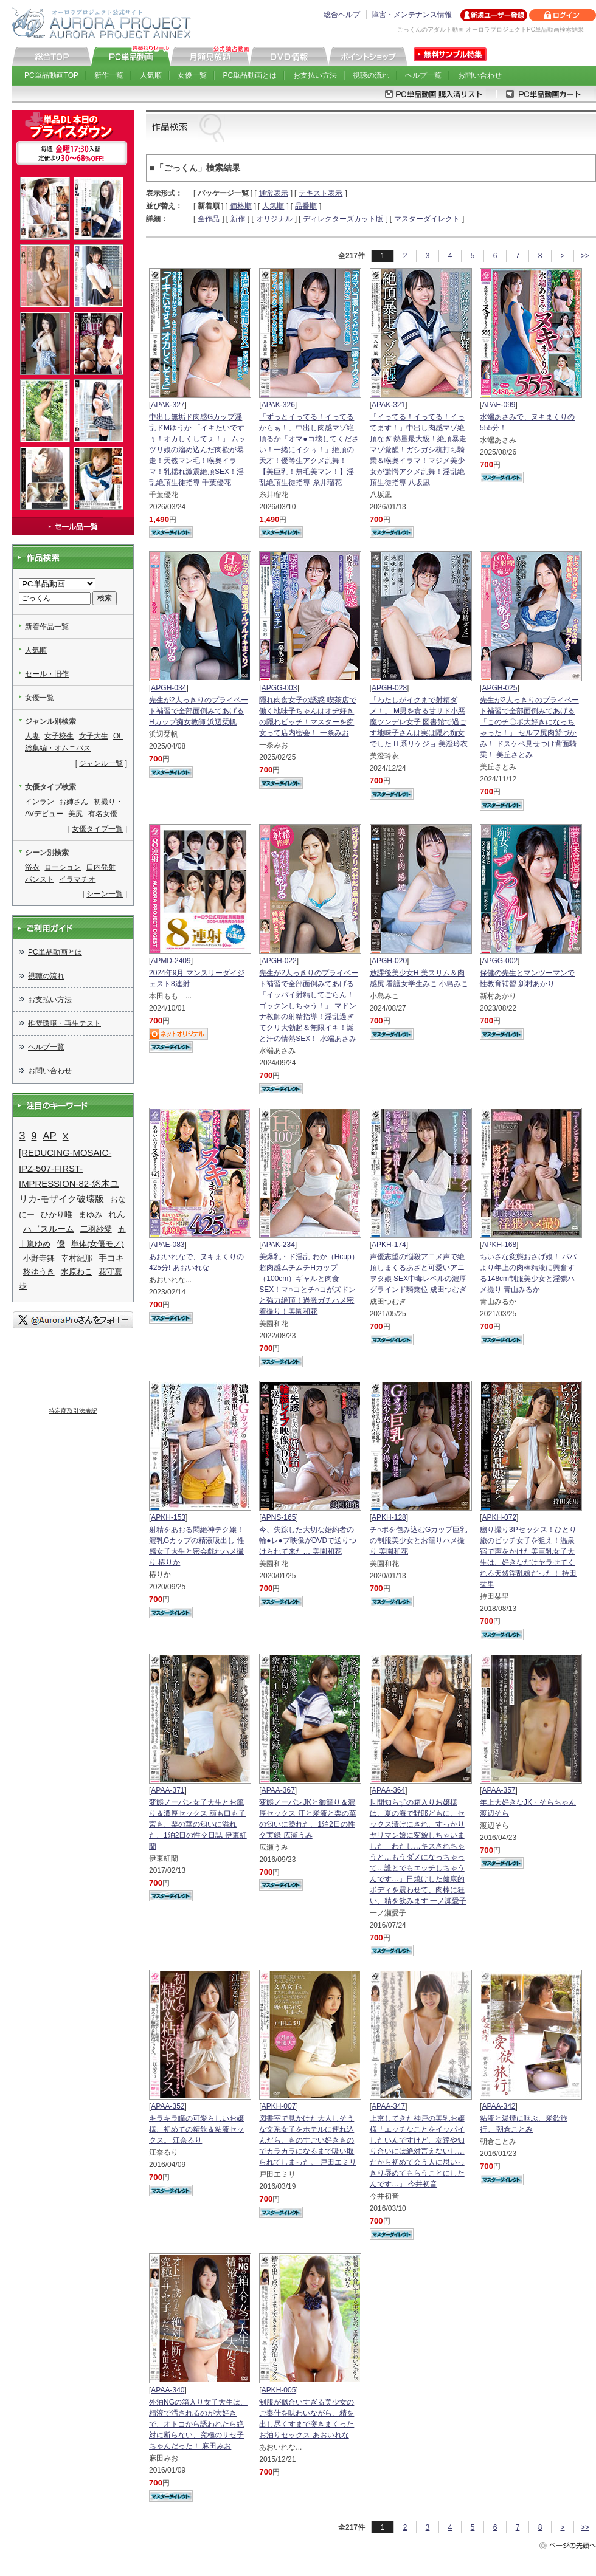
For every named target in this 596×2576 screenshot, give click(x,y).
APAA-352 (167, 2106)
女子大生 (93, 736)
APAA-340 (167, 2390)
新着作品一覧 (47, 626)
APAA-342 (498, 2106)
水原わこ (76, 1271)
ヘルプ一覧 (423, 75)
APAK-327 (167, 404)
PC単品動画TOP (51, 75)
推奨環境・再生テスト (64, 1023)
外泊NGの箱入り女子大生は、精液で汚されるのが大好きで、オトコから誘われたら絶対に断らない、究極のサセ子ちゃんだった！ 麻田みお (198, 2424)
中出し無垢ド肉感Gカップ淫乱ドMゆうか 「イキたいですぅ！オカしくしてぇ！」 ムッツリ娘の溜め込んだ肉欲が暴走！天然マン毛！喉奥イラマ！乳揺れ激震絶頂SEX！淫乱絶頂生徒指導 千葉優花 (197, 450)
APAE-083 (167, 1244)
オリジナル (274, 219)
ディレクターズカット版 (343, 219)
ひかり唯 (56, 1214)
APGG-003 (279, 688)
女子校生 (59, 736)
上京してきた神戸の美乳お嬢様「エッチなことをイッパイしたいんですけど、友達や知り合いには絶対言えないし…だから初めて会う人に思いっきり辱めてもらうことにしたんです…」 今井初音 (417, 2151)
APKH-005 (279, 2390)
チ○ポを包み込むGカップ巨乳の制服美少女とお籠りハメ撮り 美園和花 (419, 1540)
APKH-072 (499, 1517)
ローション (62, 867)
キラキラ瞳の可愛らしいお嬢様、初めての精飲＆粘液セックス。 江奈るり (196, 2129)
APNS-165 (279, 1517)
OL (118, 736)
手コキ (111, 1258)
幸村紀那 (76, 1258)
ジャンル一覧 (101, 763)
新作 (237, 219)
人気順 (151, 75)
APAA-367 (278, 1790)
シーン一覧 (104, 894)
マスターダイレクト (427, 219)
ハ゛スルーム (48, 1229)
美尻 (75, 813)
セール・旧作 (47, 674)
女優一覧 (192, 75)
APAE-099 (498, 404)
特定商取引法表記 (73, 1410)
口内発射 (101, 867)
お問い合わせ (480, 75)
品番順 (306, 206)
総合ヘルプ (342, 14)
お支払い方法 (315, 75)
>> (585, 256)
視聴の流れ (371, 75)
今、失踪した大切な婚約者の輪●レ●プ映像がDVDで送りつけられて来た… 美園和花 (307, 1540)
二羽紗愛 (96, 1229)
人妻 (32, 736)
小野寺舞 (39, 1258)
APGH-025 (499, 688)
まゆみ (90, 1214)
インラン (39, 801)
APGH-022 (279, 961)
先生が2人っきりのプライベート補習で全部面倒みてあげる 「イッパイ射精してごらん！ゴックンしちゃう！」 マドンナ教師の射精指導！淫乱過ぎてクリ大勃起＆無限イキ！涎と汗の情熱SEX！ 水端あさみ (308, 1006)
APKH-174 (389, 1244)
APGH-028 (389, 688)
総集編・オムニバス (58, 748)
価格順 (241, 206)
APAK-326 (278, 404)
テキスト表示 (320, 193)
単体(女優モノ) (97, 1243)
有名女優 (102, 813)
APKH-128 (389, 1517)
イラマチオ (77, 879)
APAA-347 (388, 2106)
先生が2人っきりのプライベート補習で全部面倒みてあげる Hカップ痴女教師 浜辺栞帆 (198, 711)
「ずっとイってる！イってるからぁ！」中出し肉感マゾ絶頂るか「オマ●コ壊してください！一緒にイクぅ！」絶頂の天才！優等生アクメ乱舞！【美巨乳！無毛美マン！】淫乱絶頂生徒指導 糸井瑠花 (308, 450)
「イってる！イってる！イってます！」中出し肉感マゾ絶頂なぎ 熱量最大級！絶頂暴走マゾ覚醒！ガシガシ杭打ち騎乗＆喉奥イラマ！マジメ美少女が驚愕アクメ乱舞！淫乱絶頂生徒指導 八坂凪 (418, 450)
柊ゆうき (39, 1271)
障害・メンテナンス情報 (412, 14)
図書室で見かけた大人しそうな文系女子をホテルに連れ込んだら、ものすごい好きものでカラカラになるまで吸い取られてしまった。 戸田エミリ (307, 2140)
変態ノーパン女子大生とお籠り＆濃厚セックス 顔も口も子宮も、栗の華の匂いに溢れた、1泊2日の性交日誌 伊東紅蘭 (198, 1824)
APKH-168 (499, 1244)
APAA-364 (388, 1790)
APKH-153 (168, 1517)
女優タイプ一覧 (97, 829)
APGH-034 (168, 688)
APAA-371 (167, 1790)
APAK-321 (388, 404)
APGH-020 (389, 961)
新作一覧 (108, 75)
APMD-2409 (170, 961)
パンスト (39, 879)
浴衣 (32, 867)
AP (49, 1136)
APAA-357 (498, 1790)
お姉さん (73, 801)
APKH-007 (279, 2106)
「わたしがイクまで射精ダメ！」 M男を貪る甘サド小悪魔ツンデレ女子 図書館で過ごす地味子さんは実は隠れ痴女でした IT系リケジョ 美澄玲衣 (419, 722)
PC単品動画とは (250, 75)
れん (116, 1214)
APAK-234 (278, 1244)
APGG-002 (500, 961)
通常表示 (273, 193)
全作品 (209, 219)
